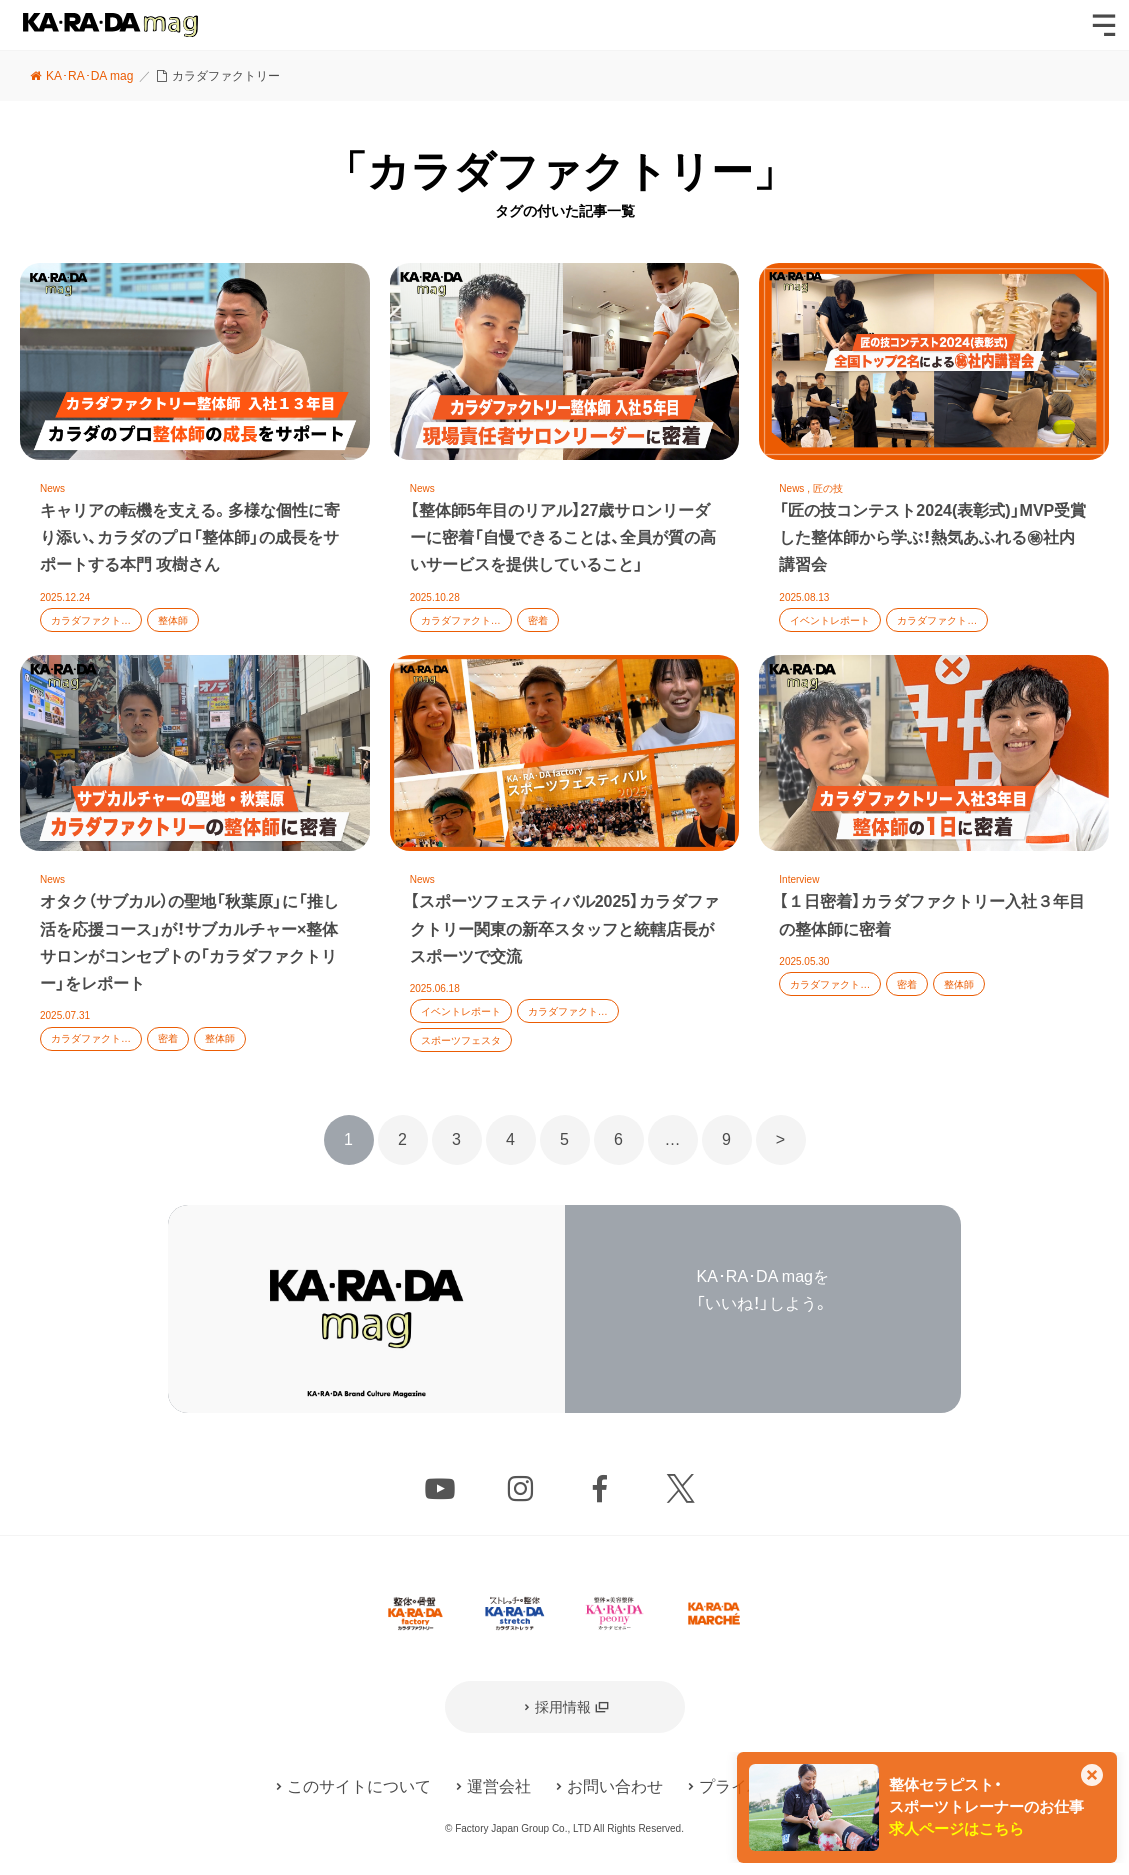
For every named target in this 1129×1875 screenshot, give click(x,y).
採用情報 (563, 1707)
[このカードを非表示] (1092, 1777)
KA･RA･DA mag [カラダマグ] (110, 25)
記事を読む (195, 458)
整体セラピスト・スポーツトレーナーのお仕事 (986, 1807)
